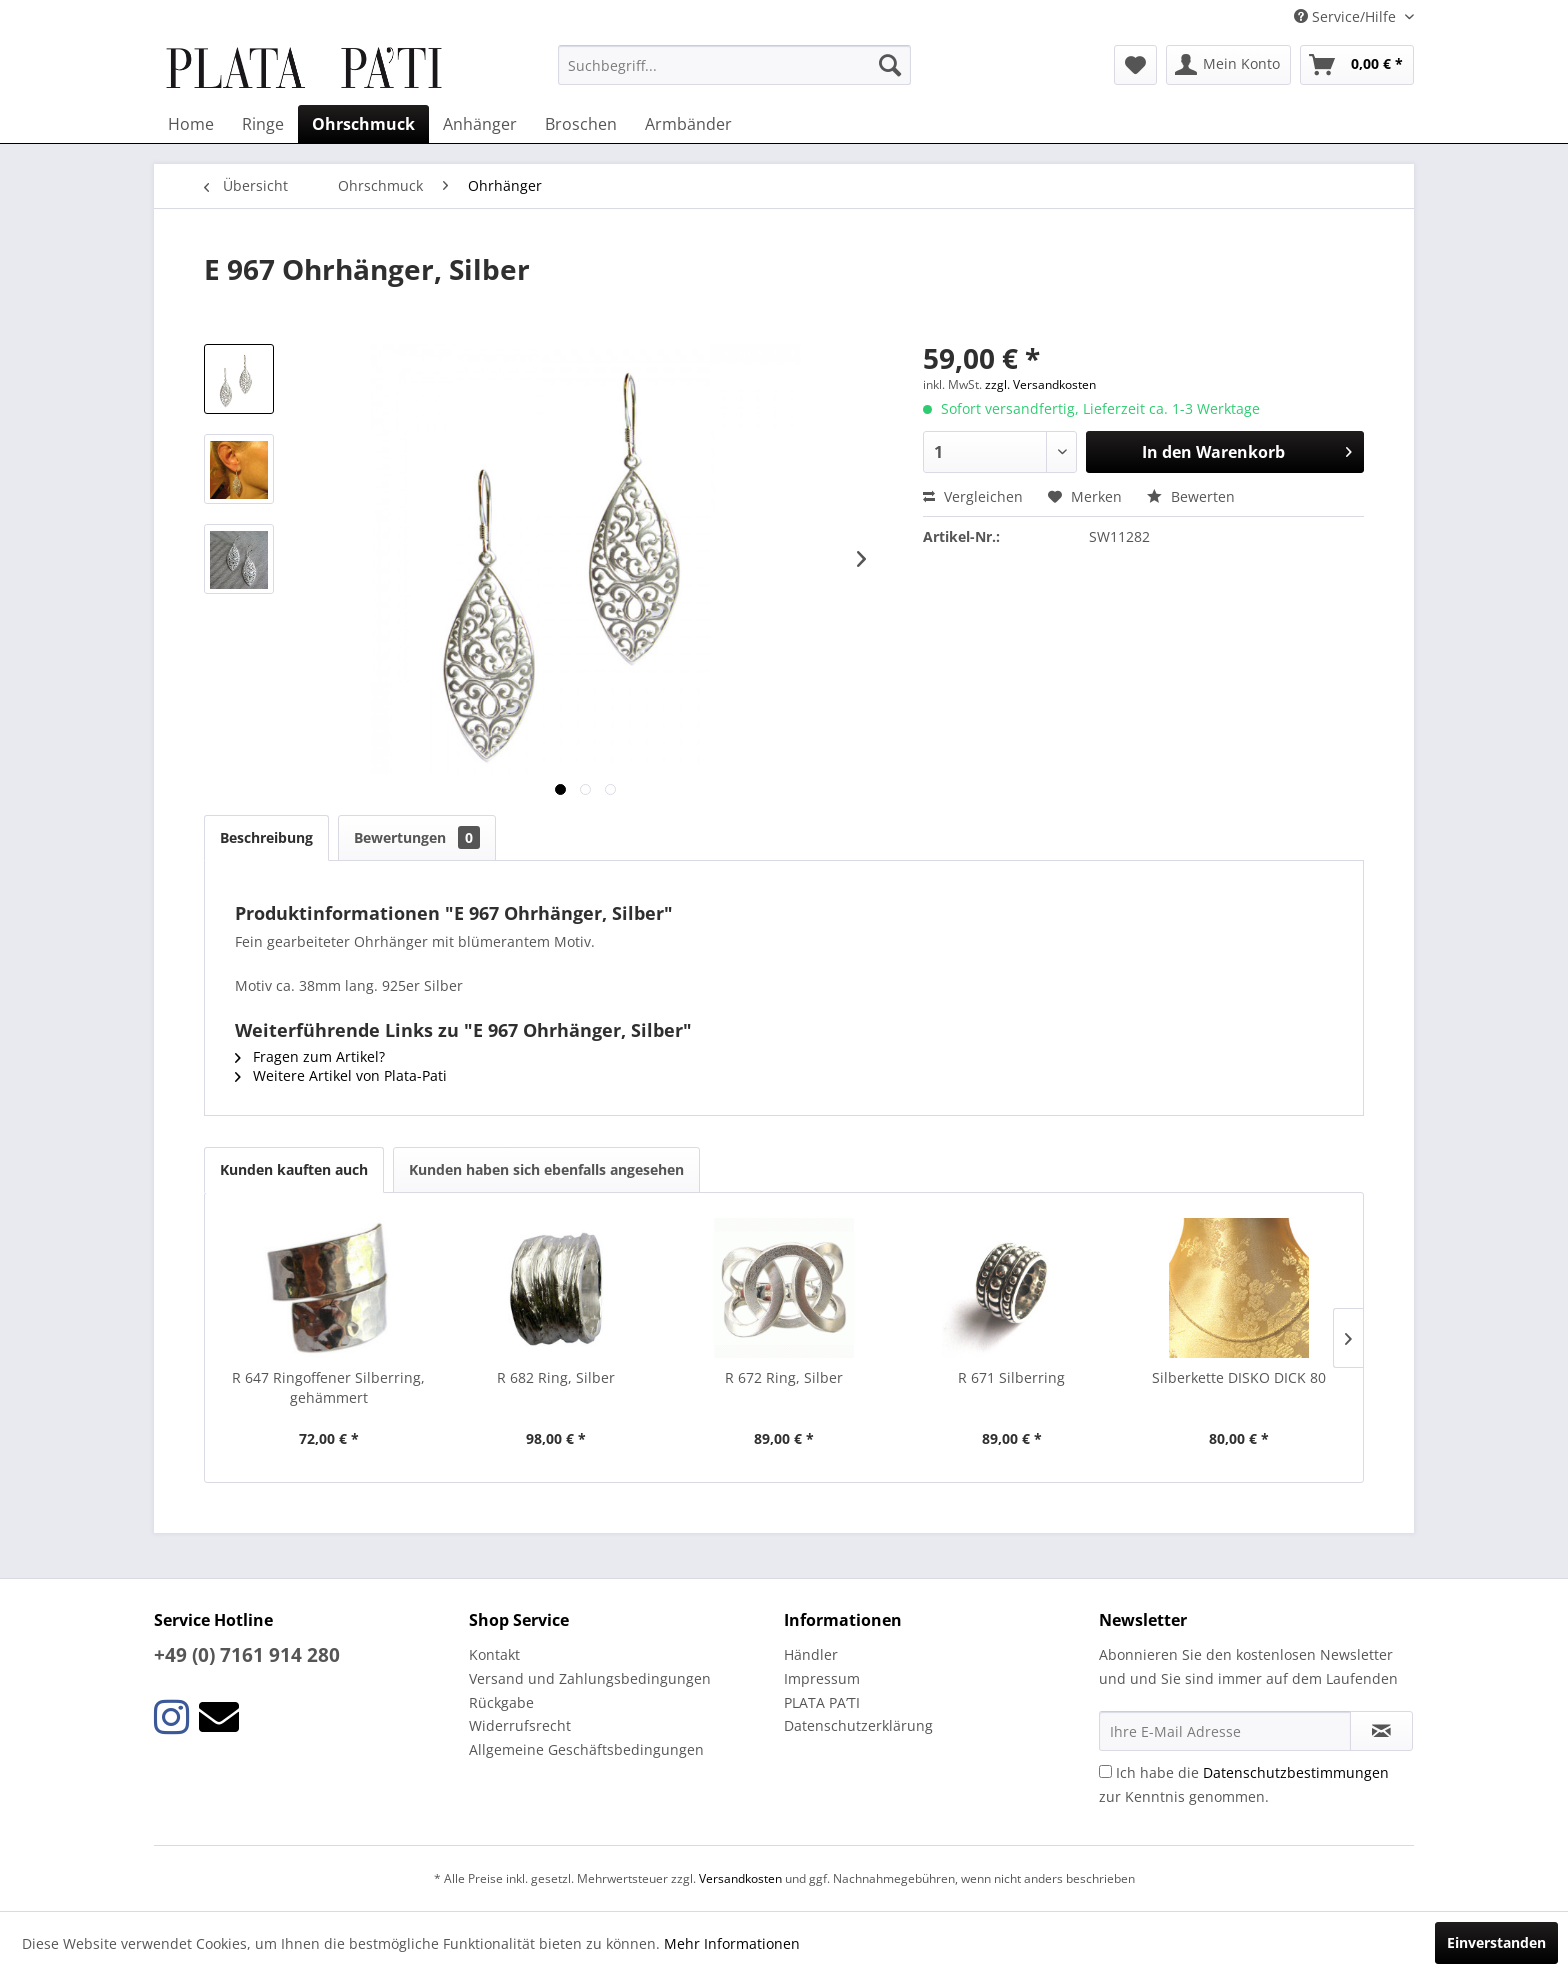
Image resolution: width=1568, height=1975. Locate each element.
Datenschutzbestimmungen (1296, 1772)
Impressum (822, 1678)
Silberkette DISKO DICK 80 (1239, 1377)
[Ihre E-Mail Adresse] (1225, 1731)
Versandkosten (740, 1878)
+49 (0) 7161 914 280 (247, 1655)
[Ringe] (263, 124)
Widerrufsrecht (520, 1725)
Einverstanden (1496, 1942)
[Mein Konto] (1228, 65)
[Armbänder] (688, 124)
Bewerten (1191, 496)
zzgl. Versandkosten (1040, 384)
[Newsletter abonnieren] (1381, 1731)
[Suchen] (890, 65)
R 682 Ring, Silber (556, 1377)
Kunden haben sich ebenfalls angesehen (546, 1169)
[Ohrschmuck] (363, 124)
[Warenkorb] (1357, 65)
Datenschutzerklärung (858, 1725)
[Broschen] (581, 124)
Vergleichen (973, 496)
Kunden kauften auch (294, 1169)
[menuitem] (734, 65)
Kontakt (494, 1654)
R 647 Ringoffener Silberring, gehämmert (328, 1387)
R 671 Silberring (1011, 1377)
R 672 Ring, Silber (784, 1377)
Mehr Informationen (732, 1943)
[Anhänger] (480, 124)
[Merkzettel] (1135, 65)
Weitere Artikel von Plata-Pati (341, 1075)
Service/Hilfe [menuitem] (1347, 16)
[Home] (191, 124)
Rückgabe (501, 1702)
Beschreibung (266, 837)
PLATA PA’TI (822, 1702)
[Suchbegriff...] (734, 65)
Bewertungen (417, 837)
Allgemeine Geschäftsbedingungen (586, 1749)
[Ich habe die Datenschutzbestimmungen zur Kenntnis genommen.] (1105, 1771)
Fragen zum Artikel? (310, 1056)
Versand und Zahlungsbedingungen (590, 1678)
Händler (811, 1654)
